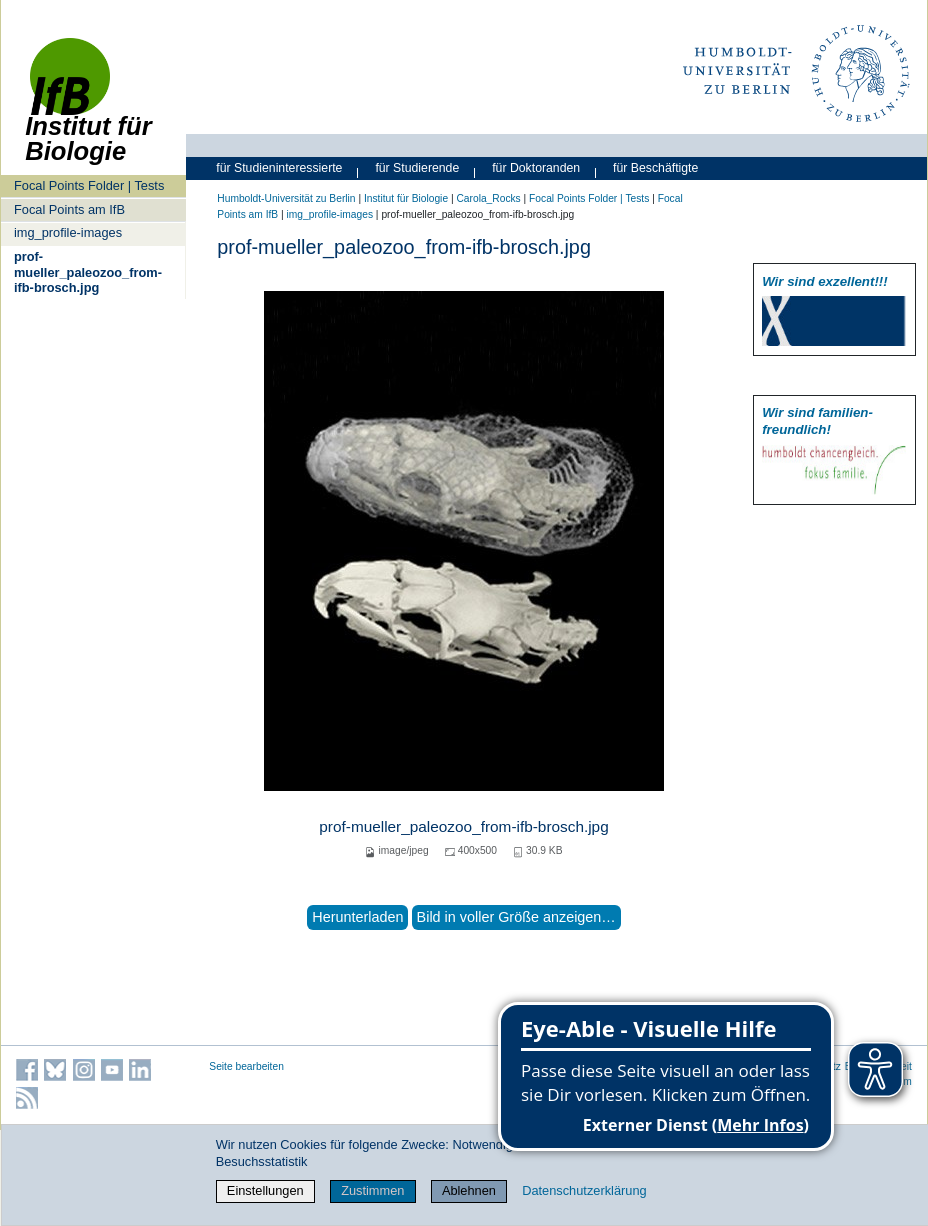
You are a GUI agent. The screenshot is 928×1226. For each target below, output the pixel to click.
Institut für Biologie (406, 198)
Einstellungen (265, 1190)
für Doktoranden (536, 168)
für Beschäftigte (655, 168)
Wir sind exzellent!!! (824, 281)
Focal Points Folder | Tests (89, 185)
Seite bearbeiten (246, 1066)
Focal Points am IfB (69, 209)
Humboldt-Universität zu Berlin (286, 198)
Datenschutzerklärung (584, 1190)
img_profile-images (68, 232)
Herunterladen (357, 917)
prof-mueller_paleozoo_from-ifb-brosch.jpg (88, 272)
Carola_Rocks (488, 198)
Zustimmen (372, 1190)
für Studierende (417, 168)
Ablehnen (469, 1190)
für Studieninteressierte (279, 168)
